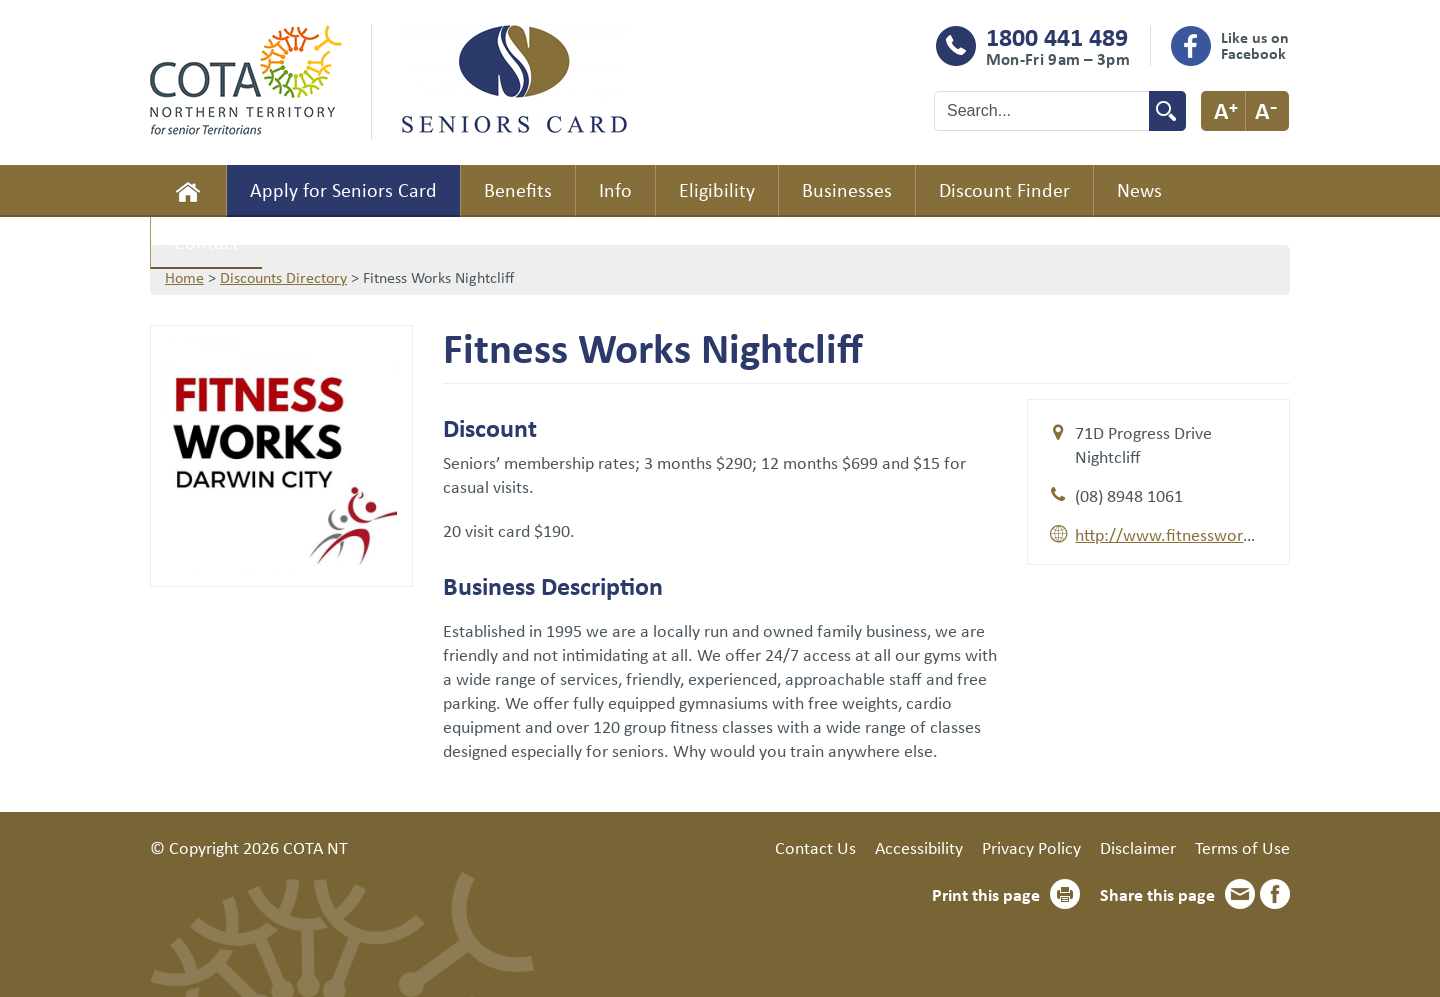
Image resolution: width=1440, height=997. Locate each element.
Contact (206, 241)
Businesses (847, 189)
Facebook (1275, 894)
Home (188, 191)
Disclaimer (1138, 847)
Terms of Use (1242, 847)
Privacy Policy (1031, 847)
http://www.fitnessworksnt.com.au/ (1207, 534)
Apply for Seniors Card (343, 189)
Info (615, 189)
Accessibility (919, 847)
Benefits (518, 189)
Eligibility (717, 189)
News (1139, 189)
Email (1240, 894)
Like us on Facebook (1255, 45)
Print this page (986, 894)
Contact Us (815, 847)
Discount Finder (1004, 189)
